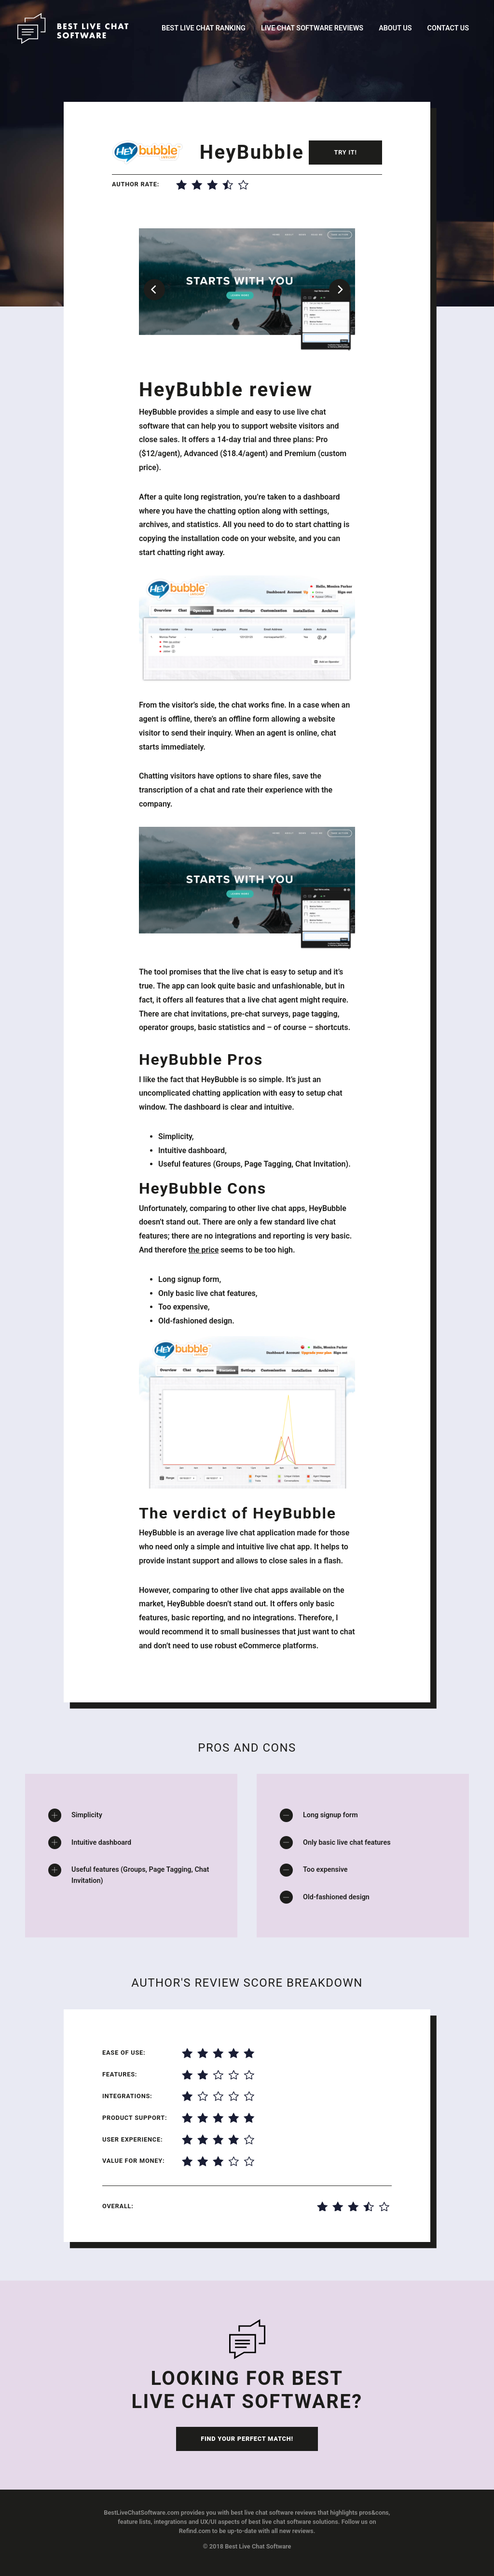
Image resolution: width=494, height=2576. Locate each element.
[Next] (339, 289)
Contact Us (448, 28)
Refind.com (195, 2530)
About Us (395, 28)
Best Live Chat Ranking (204, 28)
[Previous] (154, 289)
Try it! (345, 152)
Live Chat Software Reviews (312, 28)
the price (203, 1249)
